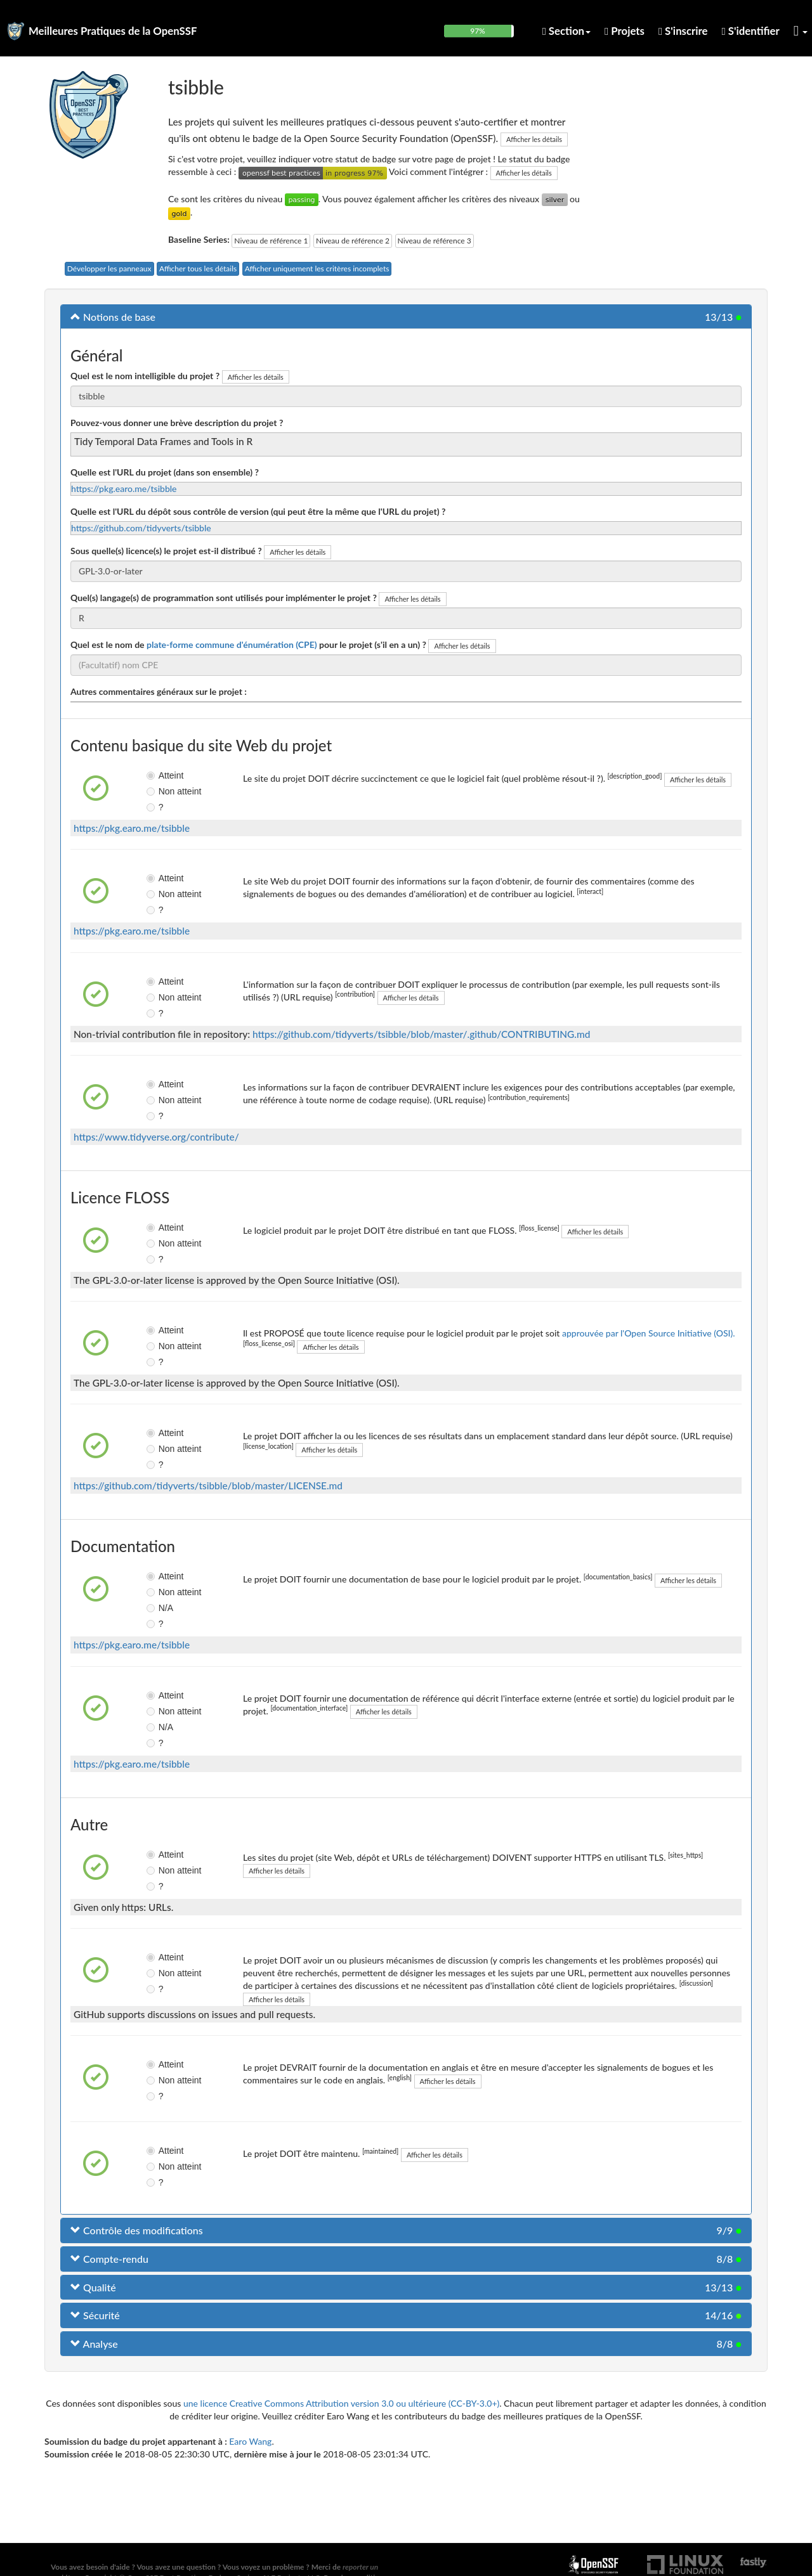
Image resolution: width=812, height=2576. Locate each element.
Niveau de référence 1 (271, 240)
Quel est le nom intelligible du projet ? (144, 375)
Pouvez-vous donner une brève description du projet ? (176, 422)
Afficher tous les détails (198, 268)
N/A (159, 1608)
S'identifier (751, 30)
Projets (625, 30)
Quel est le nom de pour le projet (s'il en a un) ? (248, 644)
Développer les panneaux (109, 268)
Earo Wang (250, 2441)
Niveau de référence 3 (434, 240)
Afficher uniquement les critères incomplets (317, 268)
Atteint (161, 775)
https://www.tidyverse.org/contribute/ (156, 1136)
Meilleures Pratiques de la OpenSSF (113, 30)
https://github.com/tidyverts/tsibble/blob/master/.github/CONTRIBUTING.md (421, 1034)
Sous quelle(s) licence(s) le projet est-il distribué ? (166, 550)
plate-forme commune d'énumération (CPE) (232, 644)
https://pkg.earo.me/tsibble (124, 488)
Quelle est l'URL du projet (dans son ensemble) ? (164, 472)
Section (566, 30)
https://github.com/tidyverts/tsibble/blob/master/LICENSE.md (208, 1485)
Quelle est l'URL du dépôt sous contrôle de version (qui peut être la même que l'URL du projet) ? (257, 511)
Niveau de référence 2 (353, 240)
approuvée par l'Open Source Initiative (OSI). (648, 1333)
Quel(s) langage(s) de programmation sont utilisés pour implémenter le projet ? (223, 597)
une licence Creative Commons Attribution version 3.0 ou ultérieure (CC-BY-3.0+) (341, 2403)
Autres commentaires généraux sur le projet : (158, 691)
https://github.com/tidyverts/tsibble (141, 527)
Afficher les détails (534, 139)
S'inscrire (683, 30)
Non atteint (161, 791)
